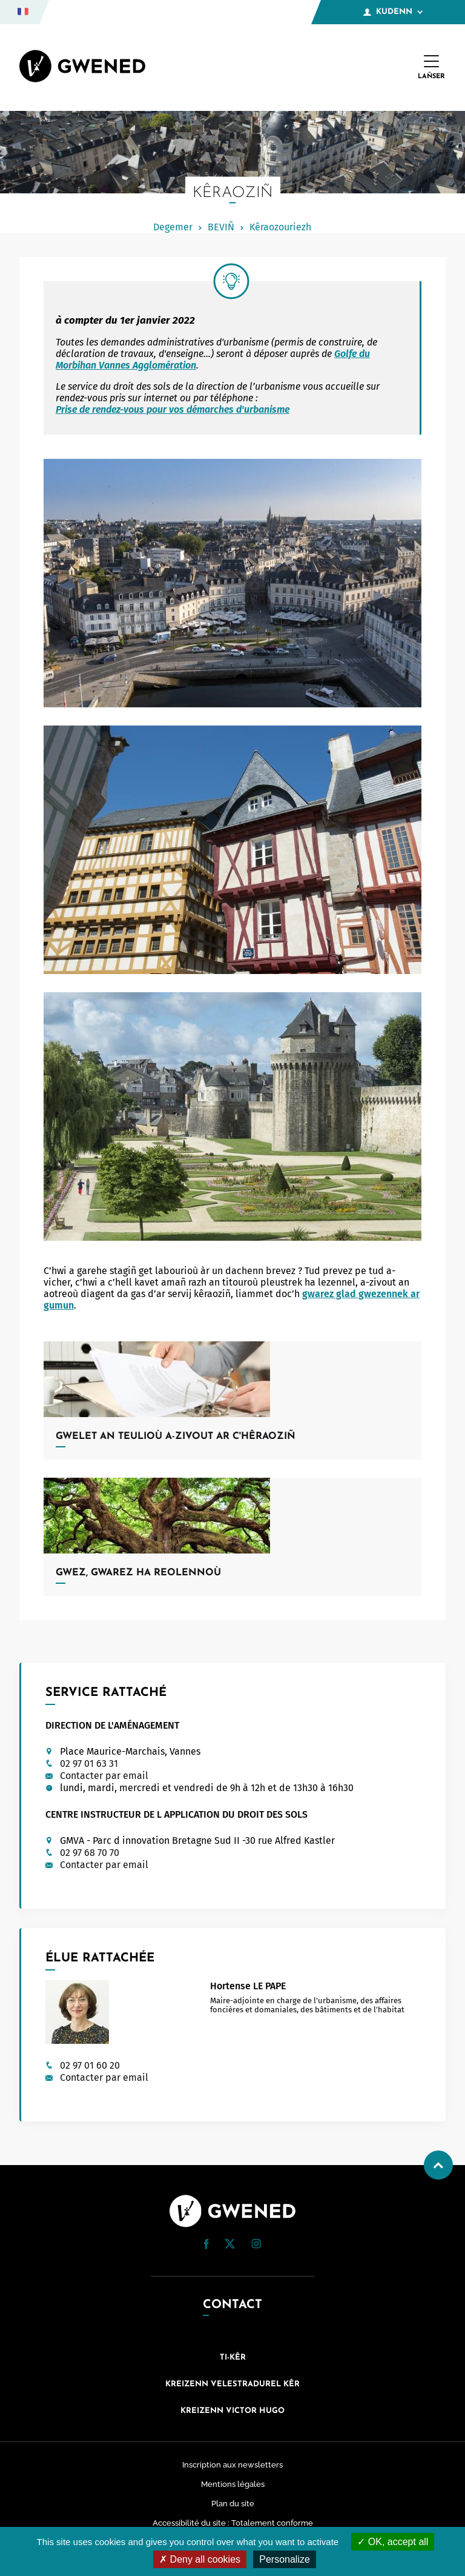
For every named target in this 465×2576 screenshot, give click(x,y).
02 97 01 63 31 (89, 1763)
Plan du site (232, 2503)
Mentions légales (233, 2484)
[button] (206, 2244)
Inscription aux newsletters (232, 2464)
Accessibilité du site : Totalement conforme (233, 2523)
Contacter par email (104, 1775)
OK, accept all (392, 2542)
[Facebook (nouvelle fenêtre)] (206, 2246)
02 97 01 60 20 (90, 2065)
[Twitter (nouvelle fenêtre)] (230, 2245)
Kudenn (393, 12)
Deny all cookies (199, 2559)
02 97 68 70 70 (89, 1852)
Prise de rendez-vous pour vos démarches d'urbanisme (172, 409)
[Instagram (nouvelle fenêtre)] (256, 2245)
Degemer (173, 227)
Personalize (284, 2559)
